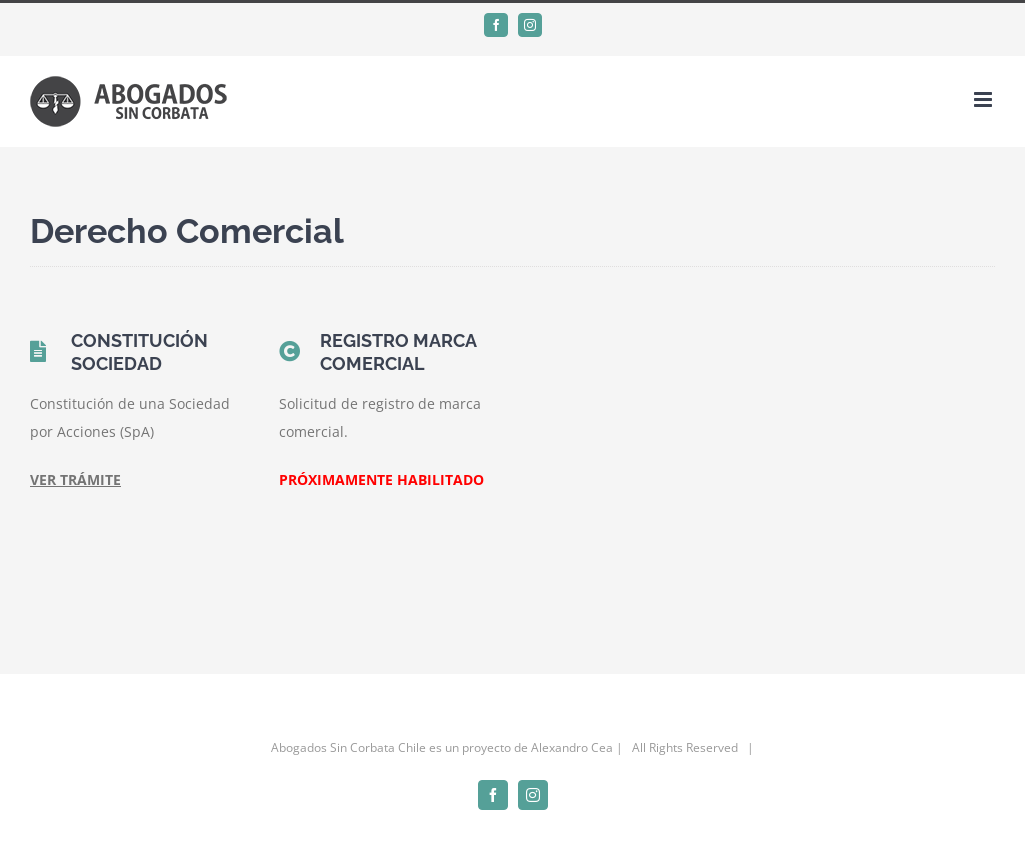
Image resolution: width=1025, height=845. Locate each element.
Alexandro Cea (572, 747)
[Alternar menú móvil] (984, 99)
